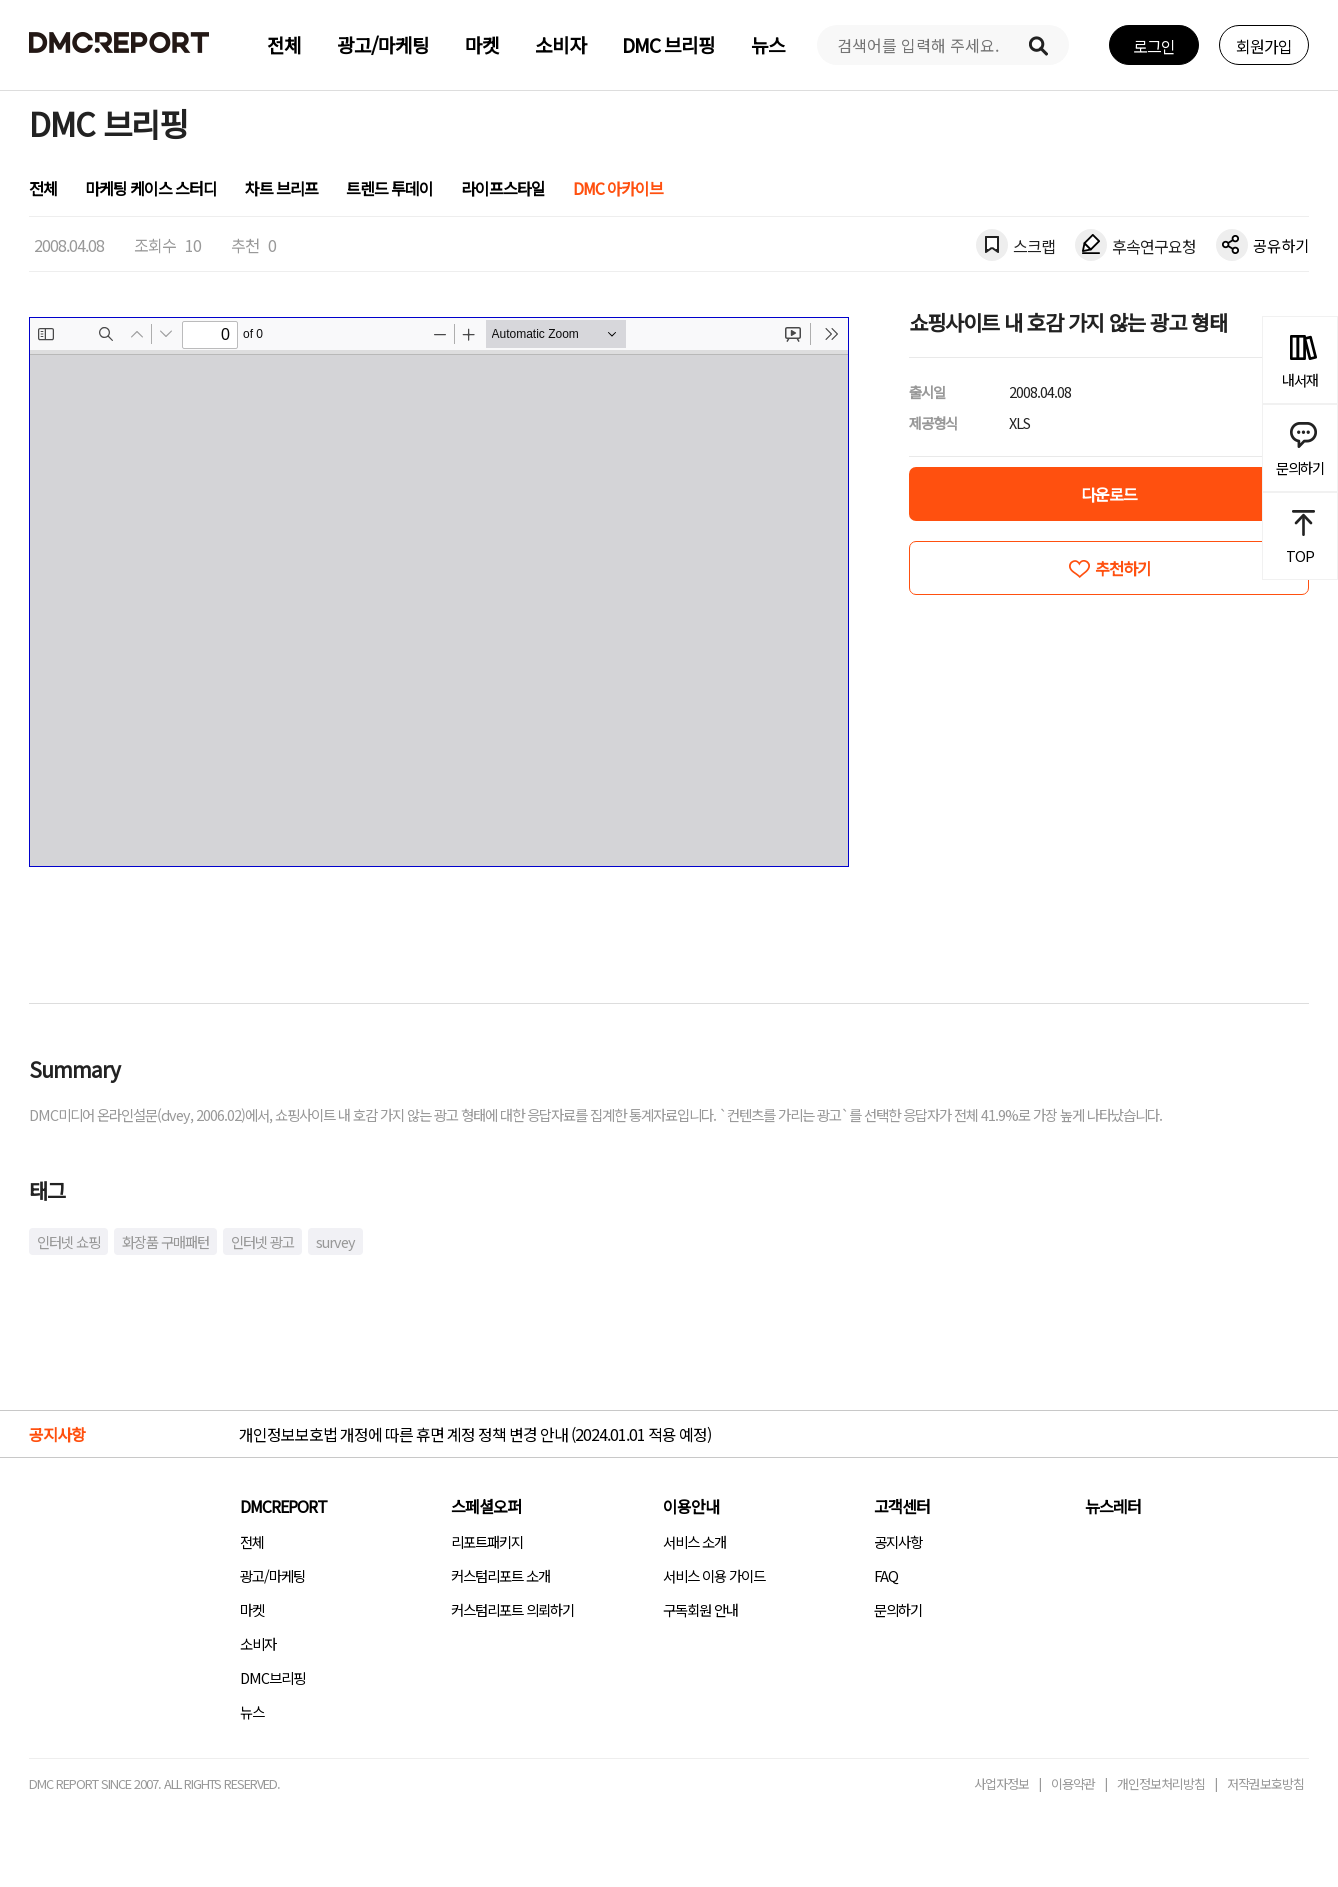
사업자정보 (1001, 1783)
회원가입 (1264, 46)
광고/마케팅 (383, 45)
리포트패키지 (487, 1541)
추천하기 (1123, 568)
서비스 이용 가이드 (714, 1575)
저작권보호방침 (1265, 1783)
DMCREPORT (283, 1506)
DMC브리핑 (272, 1677)
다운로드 (1109, 494)
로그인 (1154, 46)
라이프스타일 (503, 188)
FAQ (886, 1575)
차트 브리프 (281, 188)
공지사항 (898, 1541)
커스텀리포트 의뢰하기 (512, 1609)
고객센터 (902, 1506)
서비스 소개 (694, 1541)
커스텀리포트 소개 (500, 1575)
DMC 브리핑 (668, 45)
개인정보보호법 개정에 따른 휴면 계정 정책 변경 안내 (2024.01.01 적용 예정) (475, 1434)
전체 (284, 45)
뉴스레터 (1113, 1506)
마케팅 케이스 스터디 (151, 188)
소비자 (560, 45)
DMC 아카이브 (618, 188)
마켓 (482, 45)
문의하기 (898, 1609)
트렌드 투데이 (389, 188)
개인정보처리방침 (1161, 1783)
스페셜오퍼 (486, 1506)
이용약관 (1073, 1783)
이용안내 (691, 1506)
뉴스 (768, 45)
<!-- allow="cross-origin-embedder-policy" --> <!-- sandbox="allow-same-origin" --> (439, 592)
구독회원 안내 (700, 1609)
